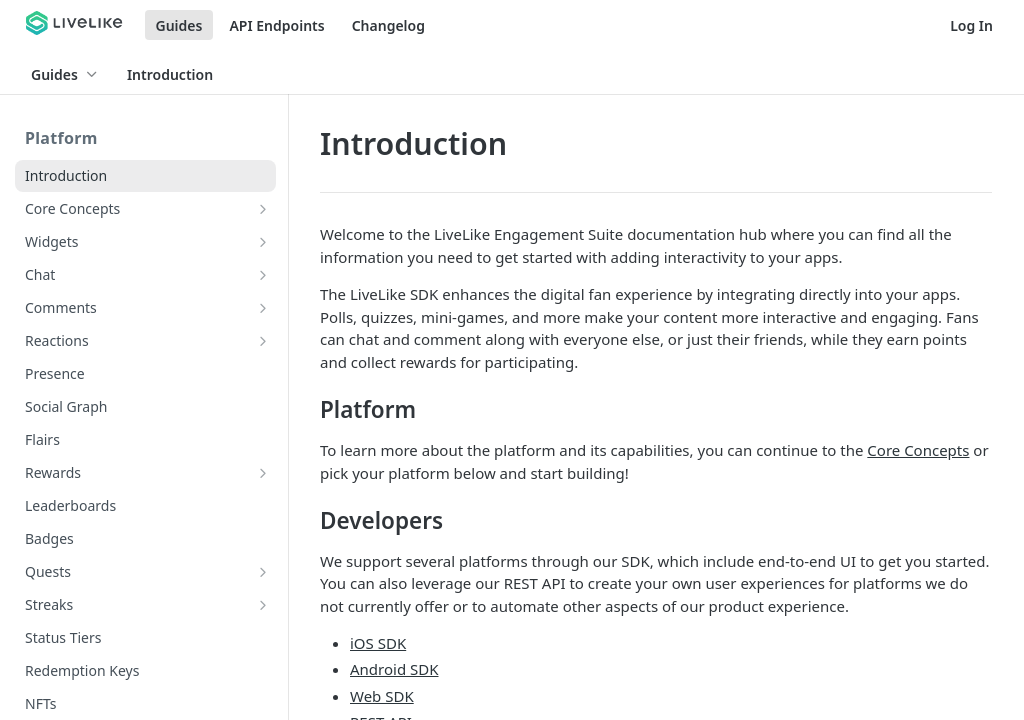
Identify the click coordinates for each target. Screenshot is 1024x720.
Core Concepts (918, 450)
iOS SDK (378, 643)
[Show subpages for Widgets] (263, 242)
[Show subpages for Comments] (263, 308)
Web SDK (382, 696)
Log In (971, 25)
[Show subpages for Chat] (263, 275)
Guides (179, 25)
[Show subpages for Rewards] (263, 473)
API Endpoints (276, 25)
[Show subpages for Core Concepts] (263, 209)
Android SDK (394, 669)
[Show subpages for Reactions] (263, 341)
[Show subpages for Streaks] (263, 605)
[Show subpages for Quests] (263, 572)
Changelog (388, 25)
